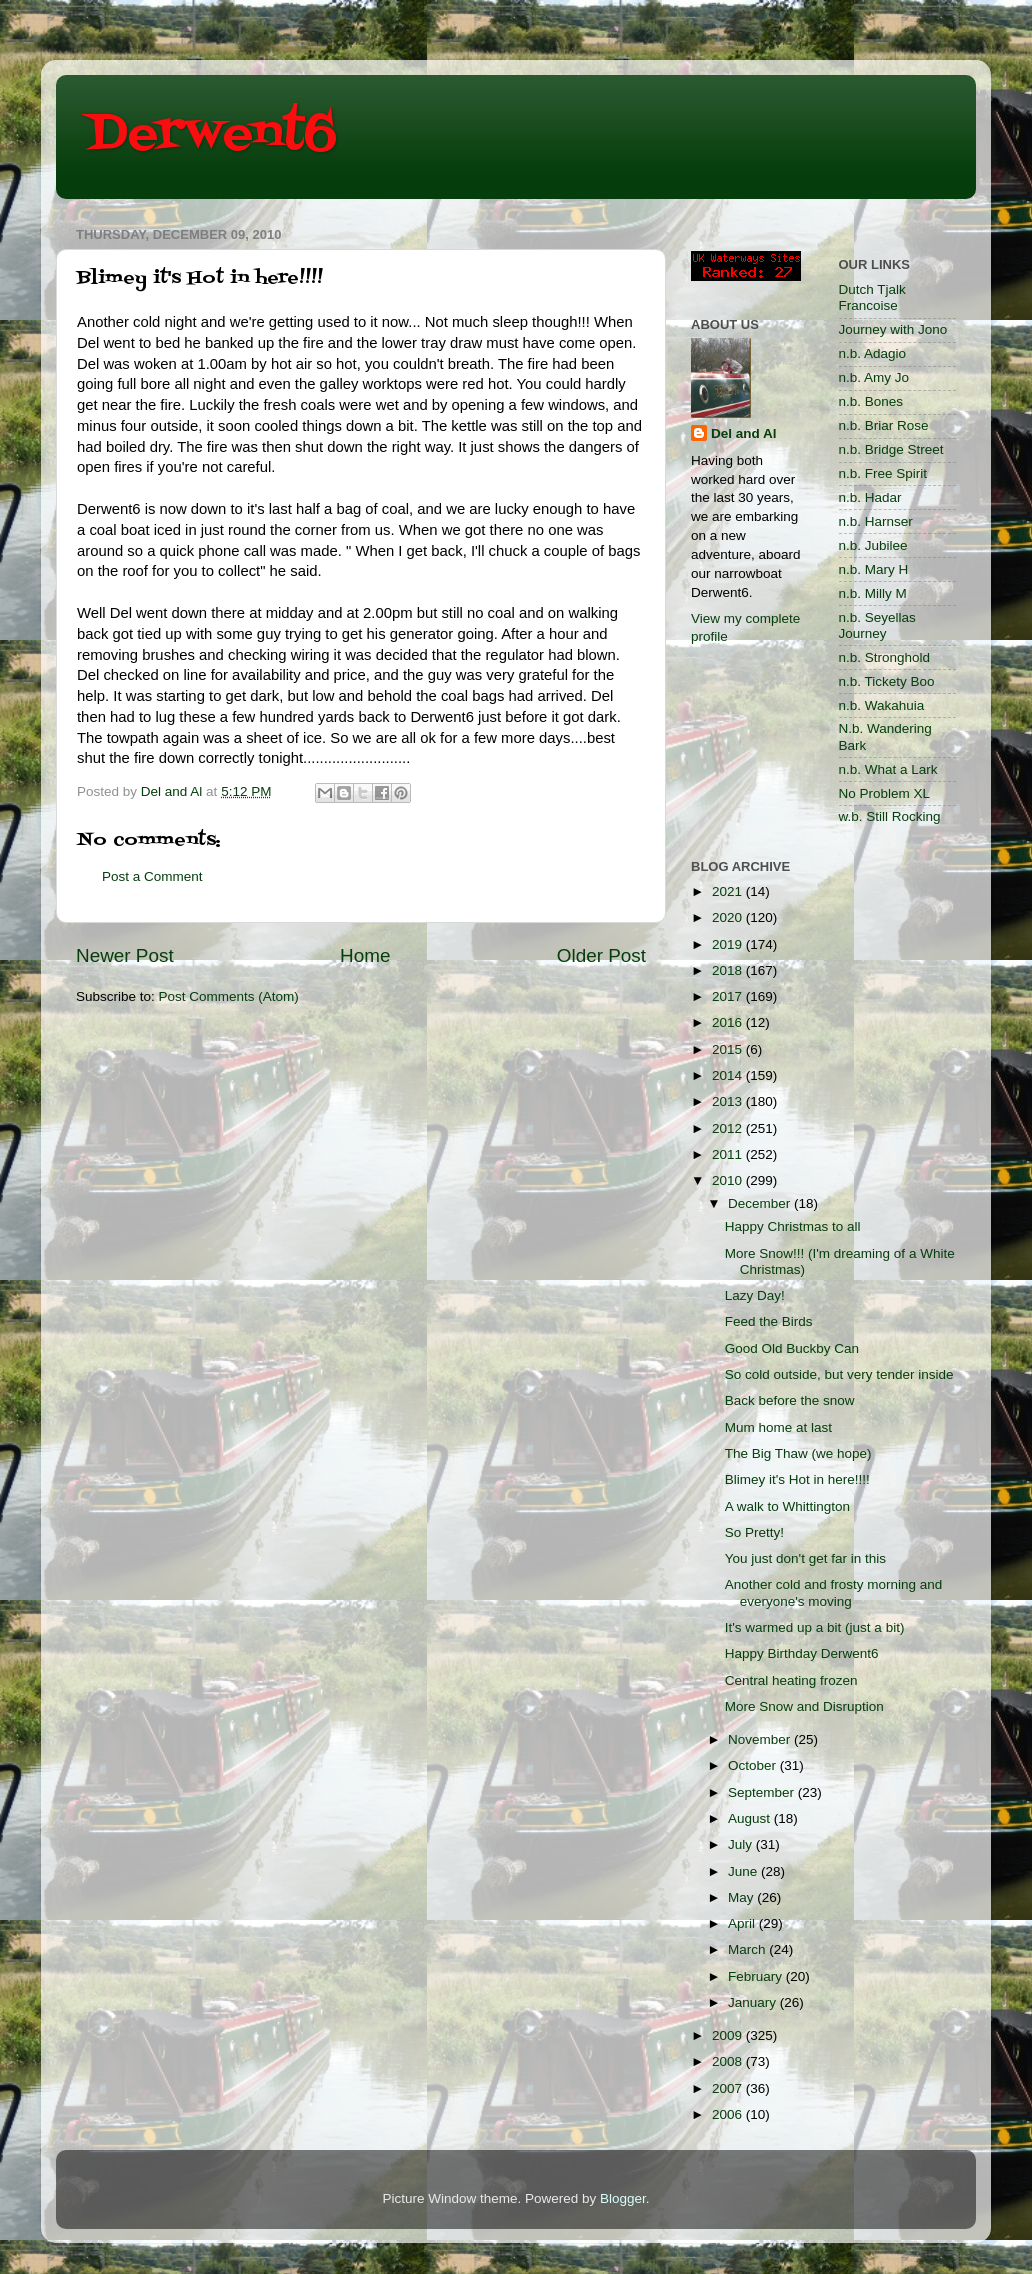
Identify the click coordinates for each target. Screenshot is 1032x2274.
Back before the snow (790, 1400)
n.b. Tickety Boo (887, 681)
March (748, 1949)
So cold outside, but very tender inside (839, 1374)
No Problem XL (885, 793)
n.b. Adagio (873, 353)
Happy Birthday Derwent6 (802, 1653)
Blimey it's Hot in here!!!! (797, 1479)
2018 (729, 970)
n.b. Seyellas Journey (877, 625)
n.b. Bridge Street (891, 449)
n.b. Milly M (873, 593)
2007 (729, 2088)
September (763, 1792)
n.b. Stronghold (885, 657)
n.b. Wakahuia (882, 705)
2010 (729, 1180)
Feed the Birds (769, 1321)
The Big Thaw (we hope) (798, 1453)
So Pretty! (754, 1532)
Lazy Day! (755, 1295)
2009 (729, 2035)
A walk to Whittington (787, 1506)
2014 (729, 1075)
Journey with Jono (893, 329)
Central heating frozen (791, 1680)
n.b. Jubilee (873, 545)
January (754, 2002)
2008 (729, 2061)
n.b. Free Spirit (883, 473)
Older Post (601, 955)
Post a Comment (152, 876)
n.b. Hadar (870, 497)
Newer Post (125, 955)
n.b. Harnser (876, 521)
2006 (729, 2114)
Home (365, 955)
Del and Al (744, 433)
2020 (729, 917)
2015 (729, 1049)
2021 (729, 891)
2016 (729, 1022)
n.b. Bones (871, 401)
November (761, 1739)
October (754, 1765)
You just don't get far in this (805, 1558)
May (742, 1897)
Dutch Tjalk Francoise (872, 297)
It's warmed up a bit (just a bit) (815, 1627)
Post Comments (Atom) (229, 996)
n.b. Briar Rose (884, 425)
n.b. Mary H (874, 569)
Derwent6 (211, 135)
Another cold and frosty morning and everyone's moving (834, 1592)
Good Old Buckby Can (792, 1348)
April (743, 1923)
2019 (729, 944)
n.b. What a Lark (888, 769)
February (757, 1976)
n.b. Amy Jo (874, 377)
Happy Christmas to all (793, 1226)
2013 (729, 1101)
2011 (729, 1154)
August (751, 1818)
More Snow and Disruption (804, 1706)
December (761, 1203)
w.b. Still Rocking (890, 816)
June (744, 1871)
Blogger (623, 2198)
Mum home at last (778, 1427)
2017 (729, 996)
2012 (729, 1128)
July (742, 1844)
